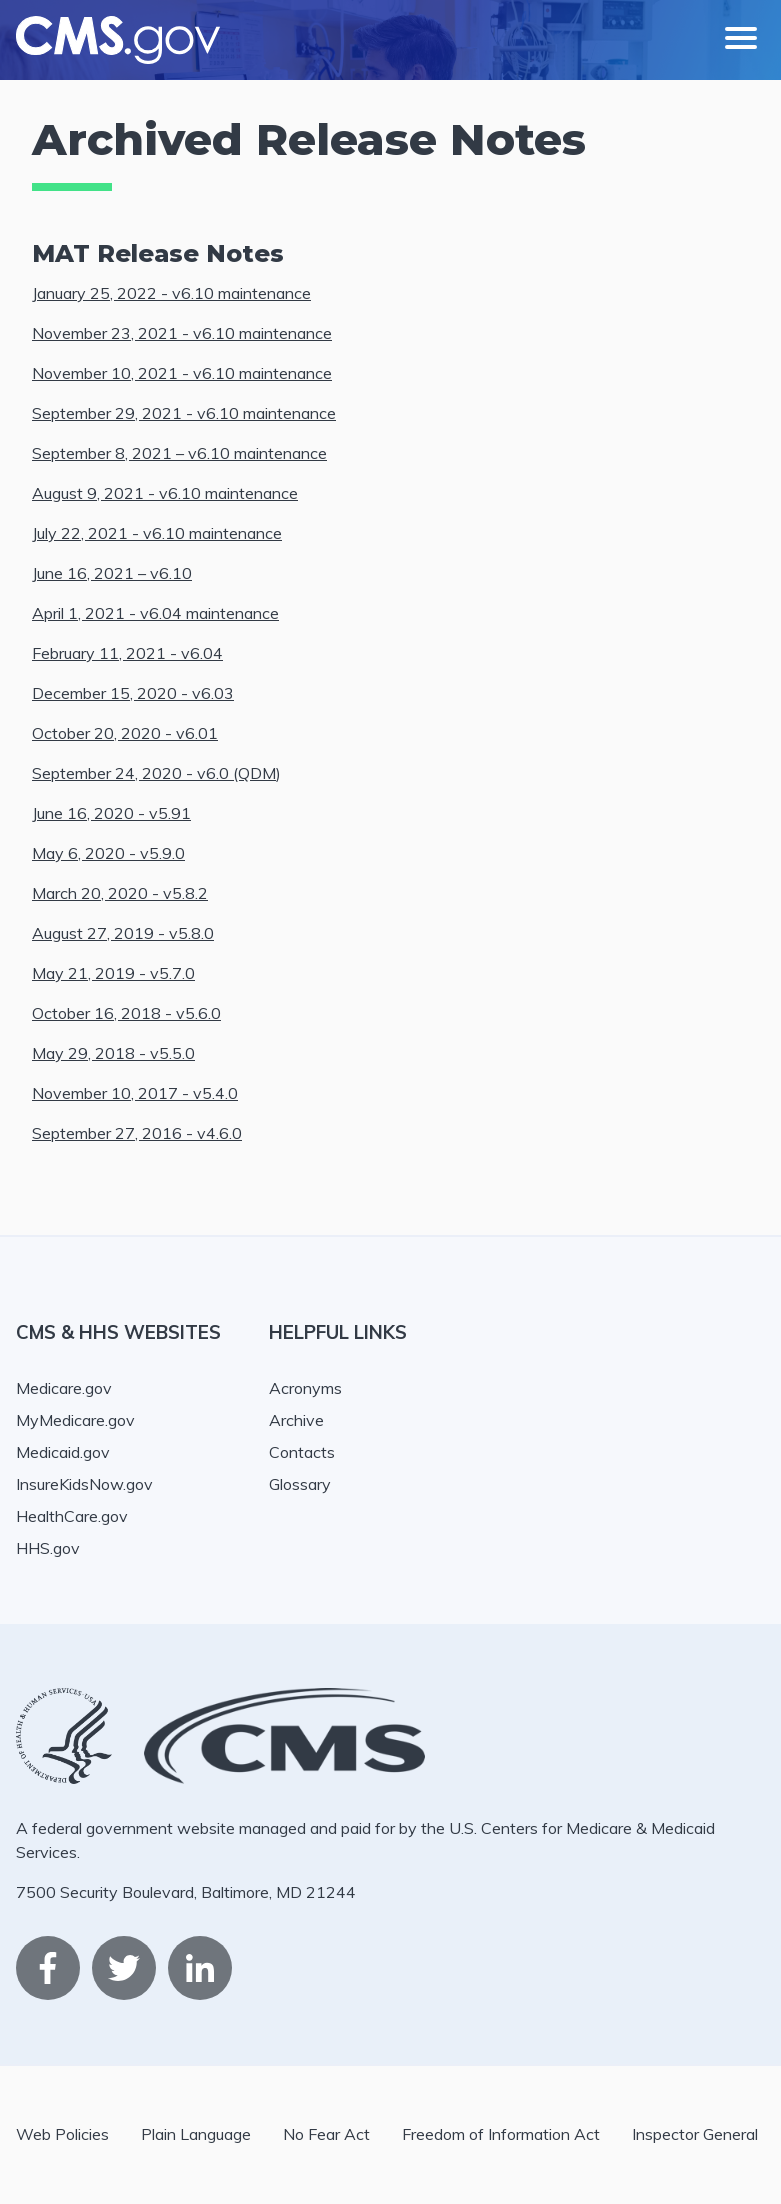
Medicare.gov (64, 1388)
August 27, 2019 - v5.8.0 (123, 933)
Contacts (302, 1452)
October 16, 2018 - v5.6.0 (126, 1013)
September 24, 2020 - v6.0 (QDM (154, 773)
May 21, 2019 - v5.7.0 (113, 973)
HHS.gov (48, 1548)
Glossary (300, 1484)
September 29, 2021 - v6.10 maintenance (184, 413)
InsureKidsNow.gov (84, 1484)
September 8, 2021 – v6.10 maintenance (179, 453)
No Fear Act (326, 2134)
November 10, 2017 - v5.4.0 (135, 1093)
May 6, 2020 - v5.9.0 (108, 853)
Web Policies (62, 2134)
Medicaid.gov (63, 1452)
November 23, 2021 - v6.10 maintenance (182, 333)
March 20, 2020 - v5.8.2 (120, 893)
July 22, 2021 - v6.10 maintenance (157, 533)
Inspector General (695, 2134)
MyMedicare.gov (75, 1420)
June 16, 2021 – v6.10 (112, 573)
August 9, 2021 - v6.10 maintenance (165, 493)
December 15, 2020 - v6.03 (133, 693)
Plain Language (196, 2134)
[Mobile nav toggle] (741, 40)
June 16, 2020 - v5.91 (111, 813)
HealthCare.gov (72, 1516)
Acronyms (305, 1388)
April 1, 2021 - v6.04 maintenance (155, 613)
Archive (296, 1420)
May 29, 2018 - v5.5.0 (113, 1053)
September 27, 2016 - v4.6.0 (137, 1133)
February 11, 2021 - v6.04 (127, 653)
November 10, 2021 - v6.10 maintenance (182, 373)
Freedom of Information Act (501, 2134)
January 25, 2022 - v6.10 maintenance (171, 293)
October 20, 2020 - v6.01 (125, 733)
